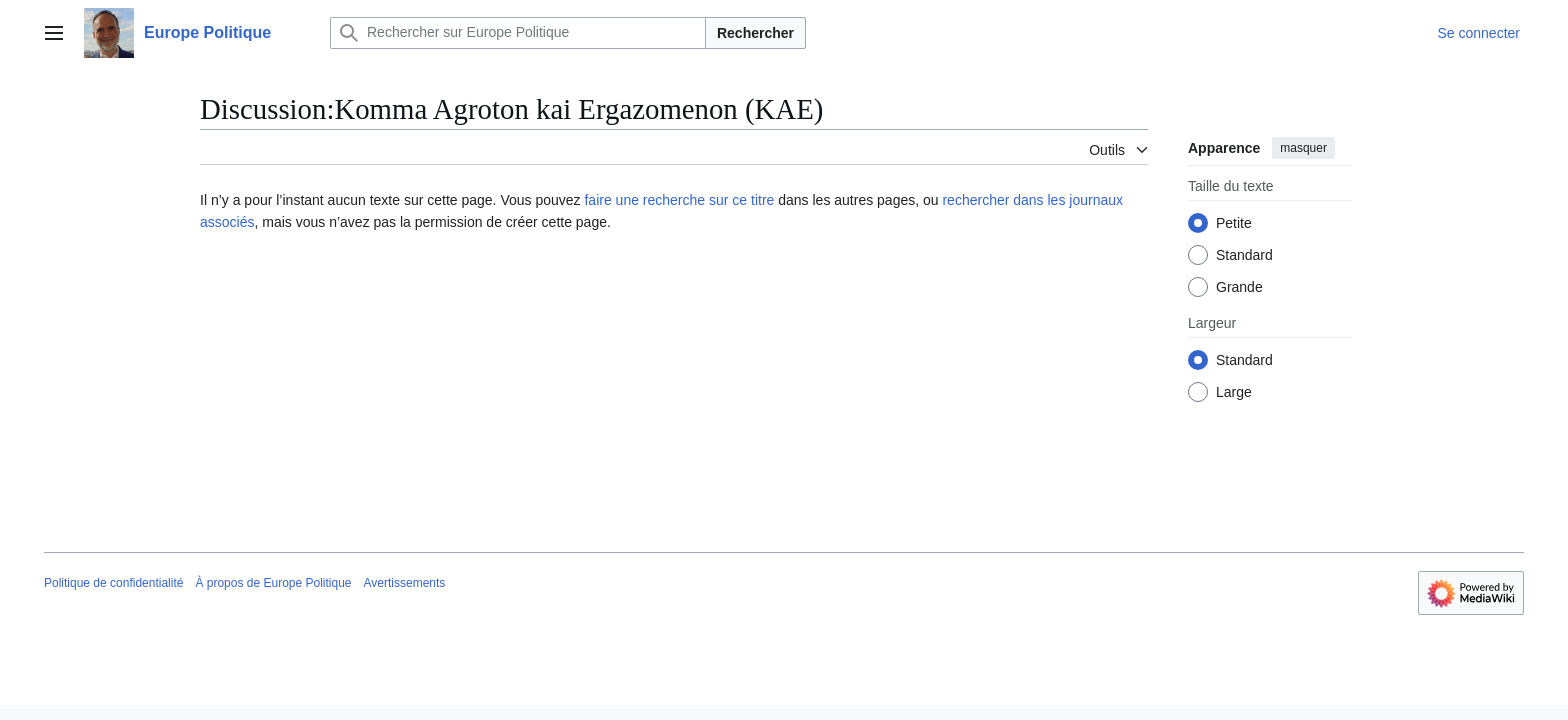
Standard (1244, 255)
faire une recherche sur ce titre (679, 200)
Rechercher (755, 33)
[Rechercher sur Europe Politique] (518, 33)
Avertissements (405, 583)
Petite (1234, 223)
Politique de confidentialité (113, 583)
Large (1234, 392)
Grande (1239, 287)
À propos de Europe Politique (273, 583)
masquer (1303, 148)
